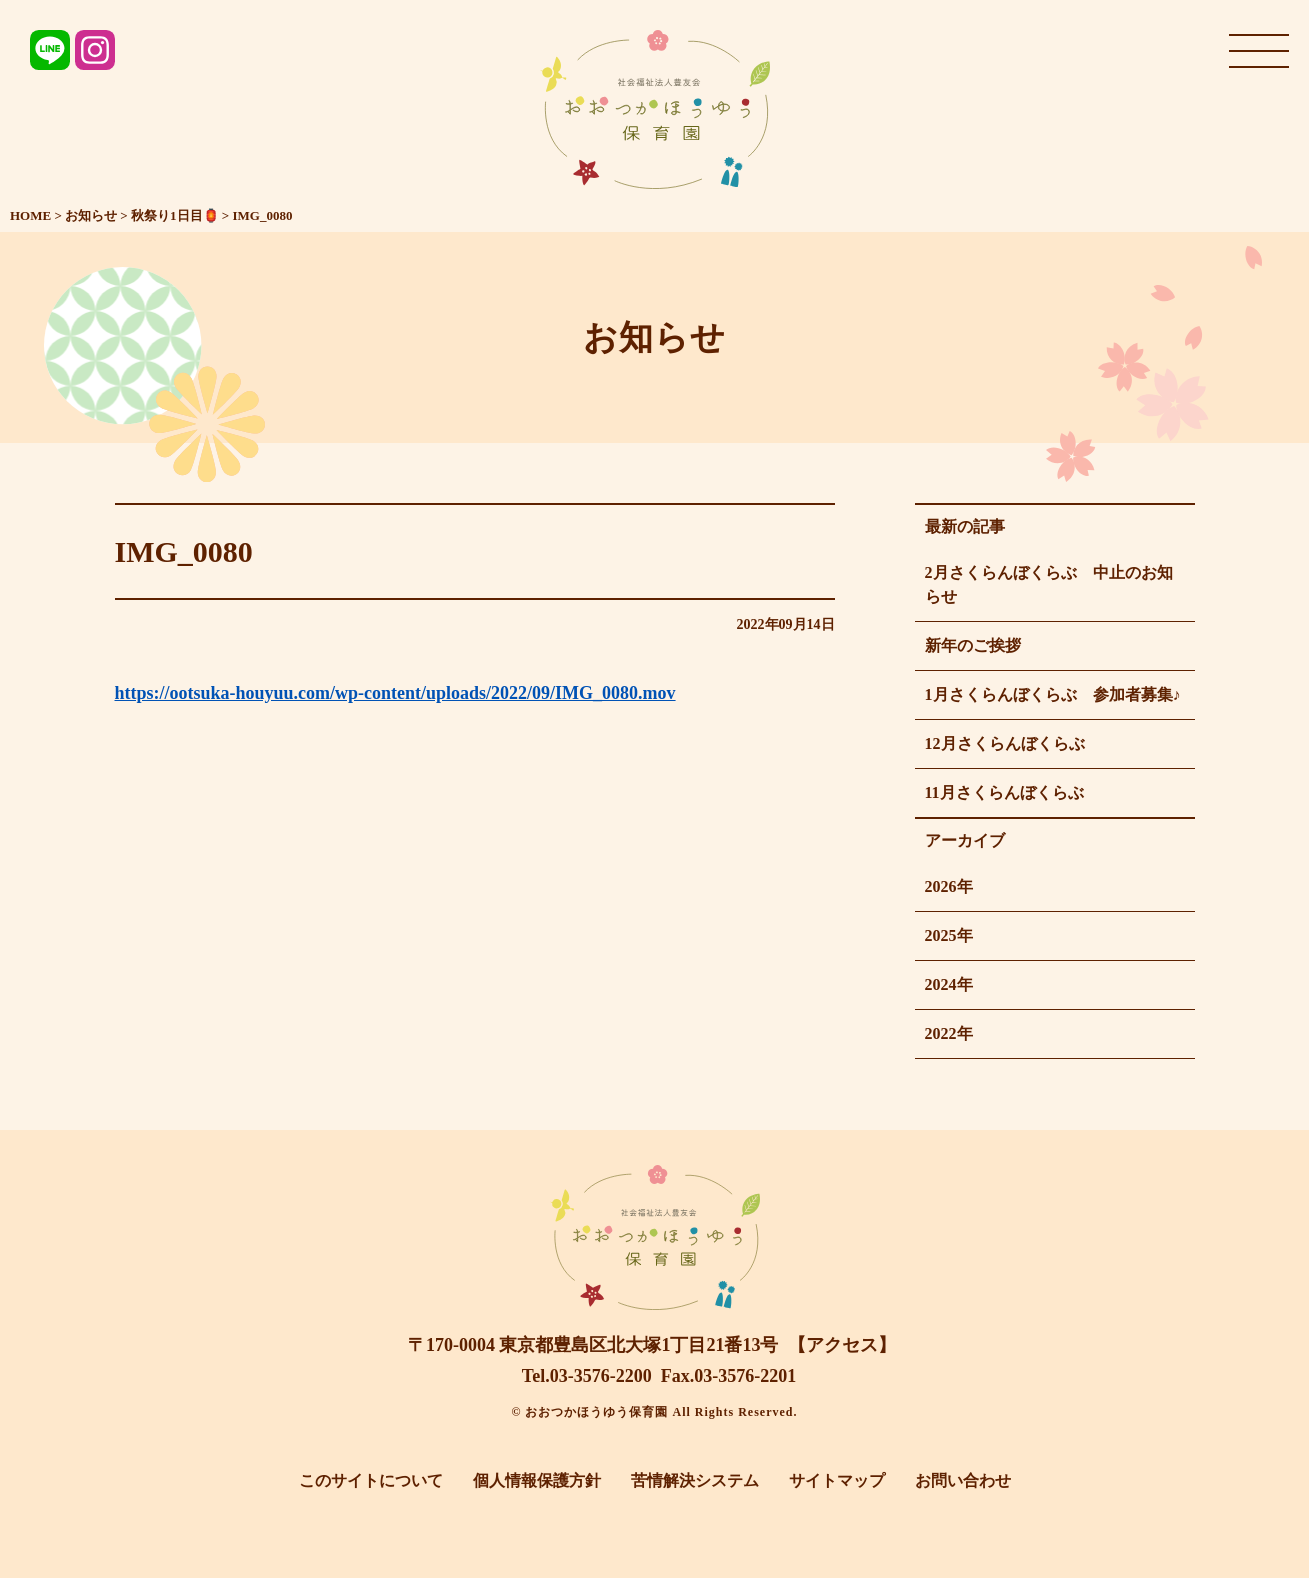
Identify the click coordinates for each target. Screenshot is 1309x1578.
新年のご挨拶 (973, 645)
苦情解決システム (695, 1480)
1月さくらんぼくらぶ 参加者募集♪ (1053, 694)
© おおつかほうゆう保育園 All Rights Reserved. (655, 1412)
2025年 (949, 935)
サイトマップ (837, 1480)
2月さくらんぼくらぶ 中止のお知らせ (1049, 584)
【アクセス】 (842, 1345)
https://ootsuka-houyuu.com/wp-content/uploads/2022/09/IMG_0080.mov (395, 693)
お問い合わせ (963, 1480)
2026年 (949, 886)
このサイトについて (371, 1480)
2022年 (949, 1033)
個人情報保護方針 (537, 1480)
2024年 (949, 984)
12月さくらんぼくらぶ (1005, 743)
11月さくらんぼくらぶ (1004, 792)
